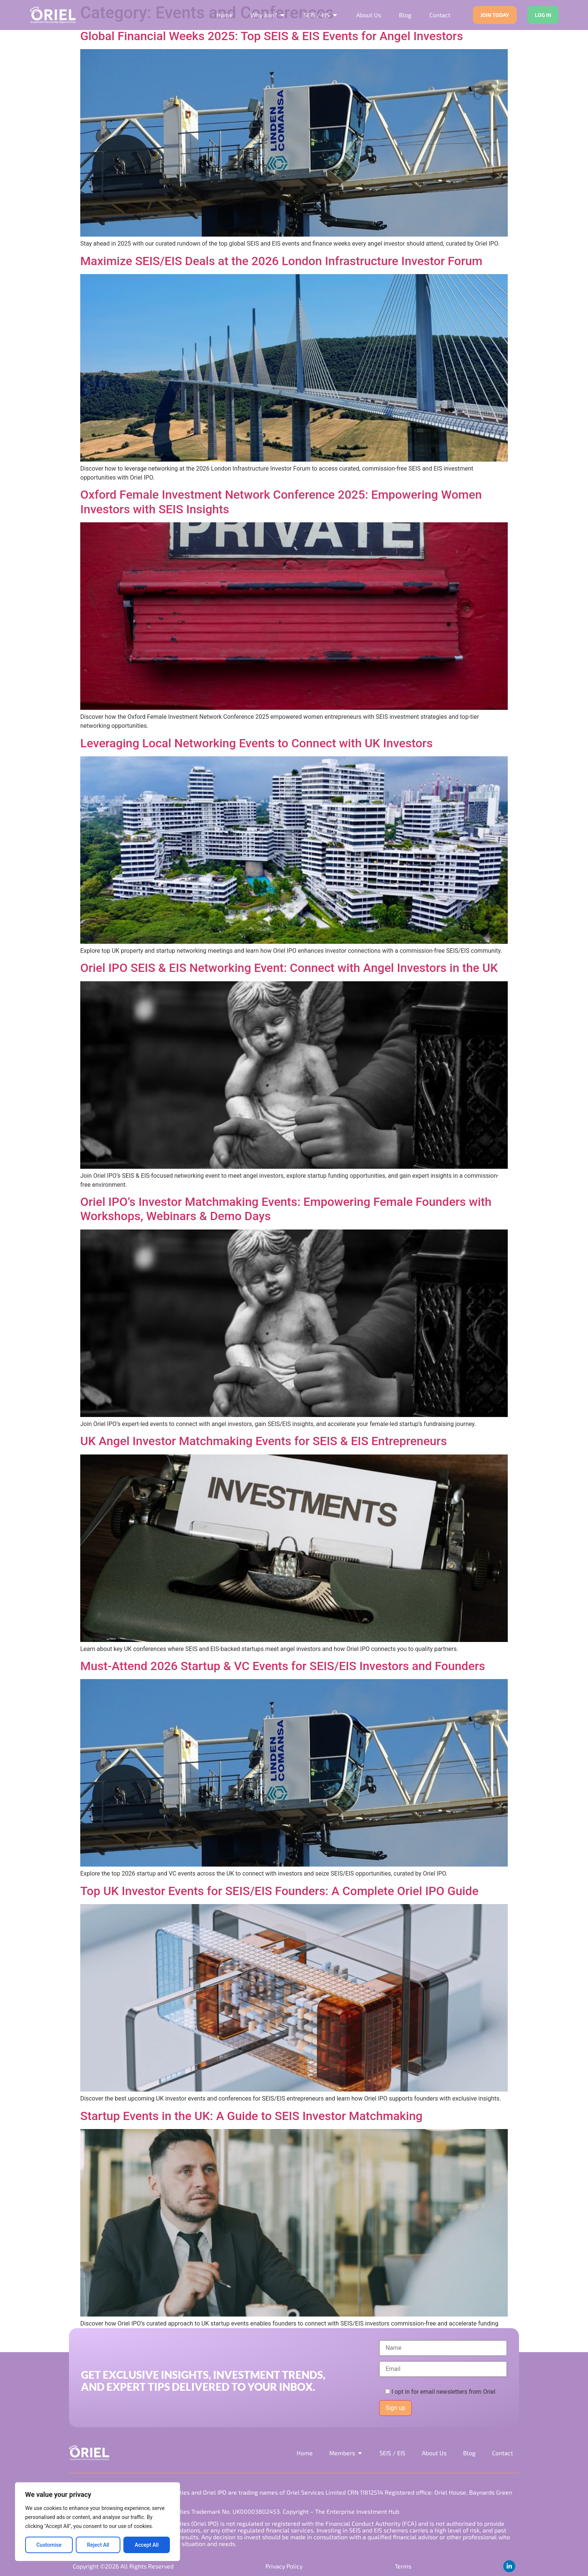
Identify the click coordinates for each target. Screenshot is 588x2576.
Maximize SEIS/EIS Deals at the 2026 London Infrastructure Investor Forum (281, 261)
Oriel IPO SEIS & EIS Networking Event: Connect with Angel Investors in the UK (289, 968)
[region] (97, 2521)
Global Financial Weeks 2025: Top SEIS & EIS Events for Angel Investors (271, 36)
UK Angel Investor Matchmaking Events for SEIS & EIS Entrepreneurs (263, 1441)
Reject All (98, 2545)
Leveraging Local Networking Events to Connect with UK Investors (256, 743)
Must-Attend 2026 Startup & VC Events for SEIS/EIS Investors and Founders (282, 1666)
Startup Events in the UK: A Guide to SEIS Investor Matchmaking (251, 2116)
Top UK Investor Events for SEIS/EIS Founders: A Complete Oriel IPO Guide (279, 1891)
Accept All (147, 2545)
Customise (49, 2545)
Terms (403, 2566)
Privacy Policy (284, 2566)
